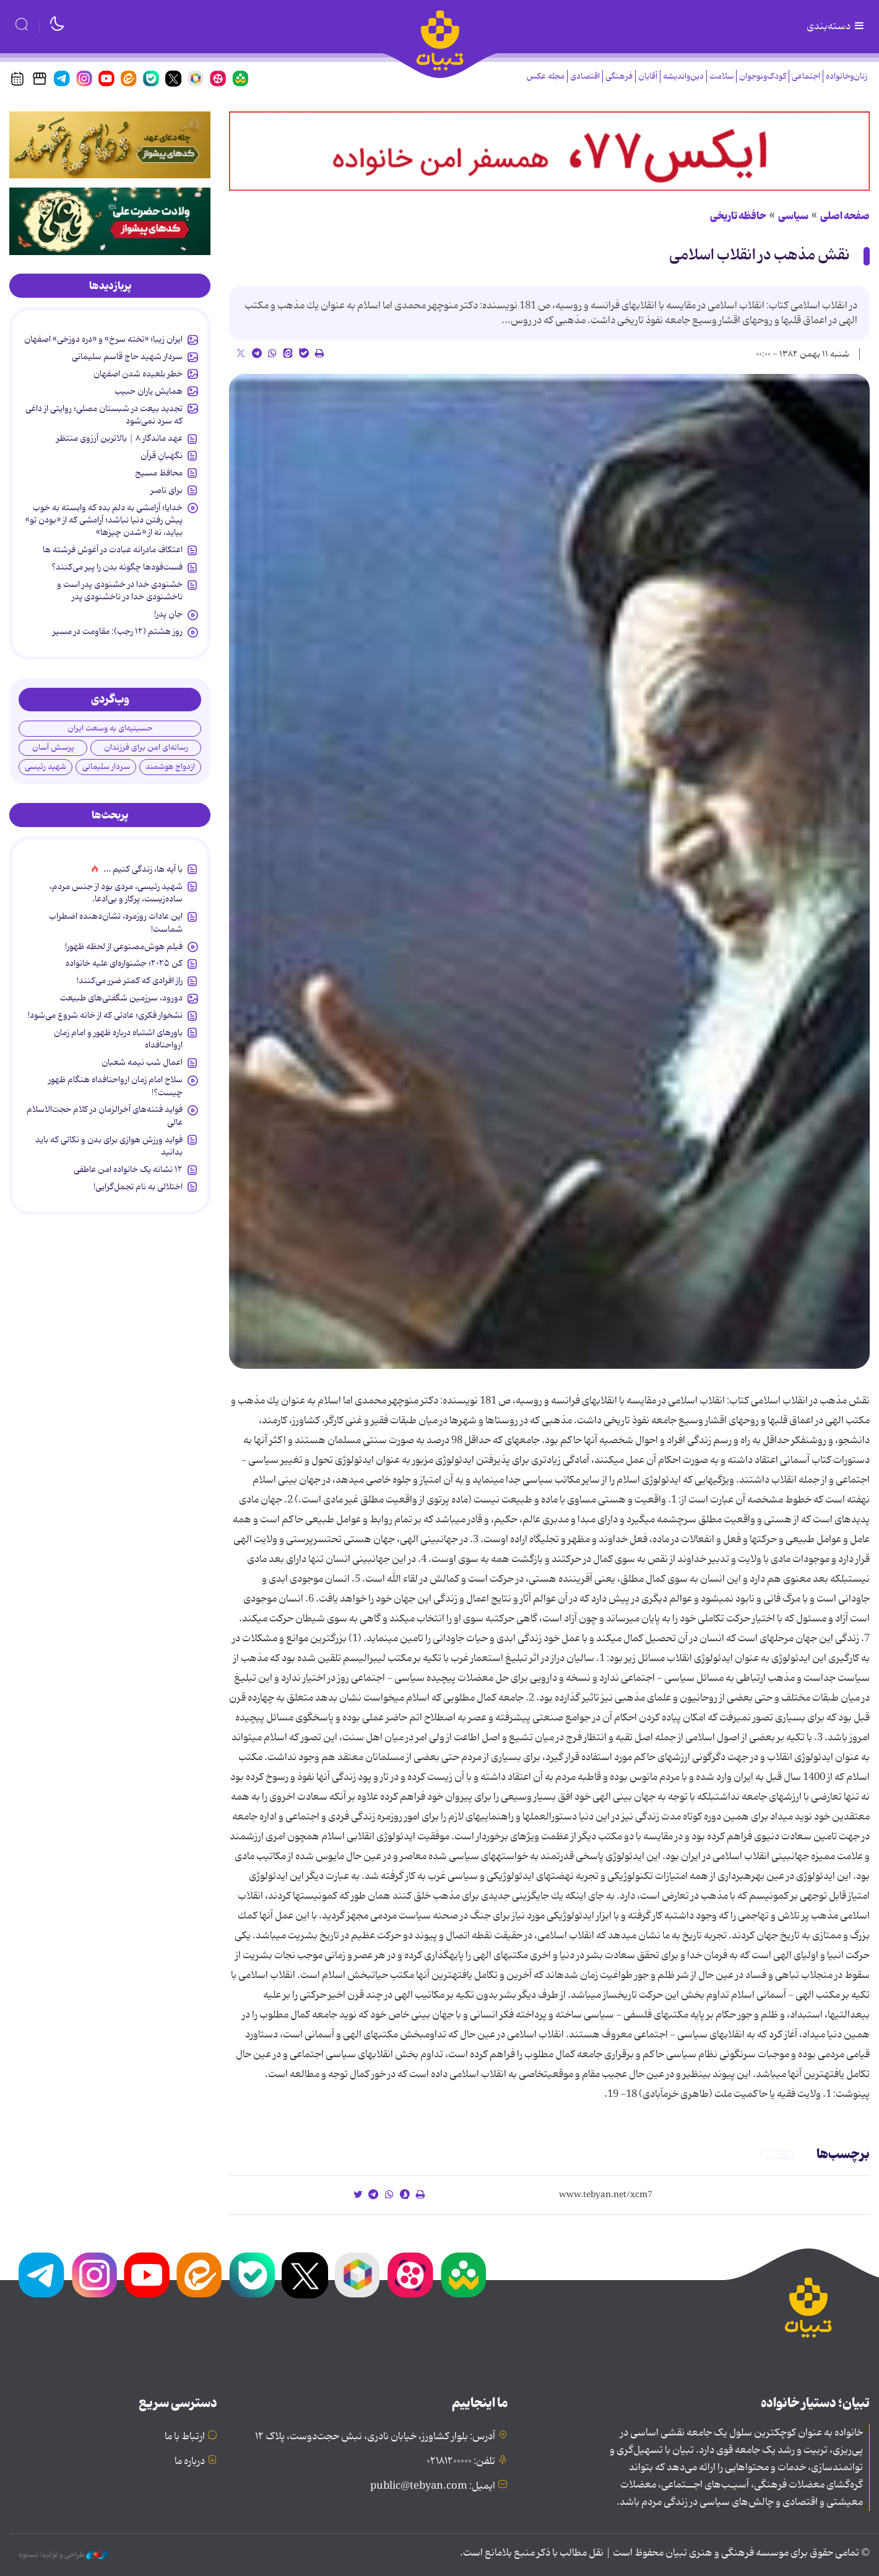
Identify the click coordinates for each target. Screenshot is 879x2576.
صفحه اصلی (845, 216)
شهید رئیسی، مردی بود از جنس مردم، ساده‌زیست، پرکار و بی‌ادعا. (116, 893)
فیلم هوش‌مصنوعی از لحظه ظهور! (124, 946)
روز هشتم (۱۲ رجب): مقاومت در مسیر (118, 631)
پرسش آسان (53, 747)
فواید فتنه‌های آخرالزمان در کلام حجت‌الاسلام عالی (105, 1116)
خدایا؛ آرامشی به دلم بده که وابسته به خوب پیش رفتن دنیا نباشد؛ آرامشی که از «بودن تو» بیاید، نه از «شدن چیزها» (104, 520)
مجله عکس (545, 76)
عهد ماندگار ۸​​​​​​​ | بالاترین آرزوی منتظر (119, 438)
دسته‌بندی (836, 27)
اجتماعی (806, 76)
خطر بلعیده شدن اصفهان (138, 374)
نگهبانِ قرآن (162, 455)
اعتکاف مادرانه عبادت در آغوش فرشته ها (113, 550)
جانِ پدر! (168, 614)
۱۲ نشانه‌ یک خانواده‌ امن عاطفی (128, 1169)
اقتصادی (585, 76)
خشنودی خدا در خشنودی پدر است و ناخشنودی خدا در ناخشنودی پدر (120, 591)
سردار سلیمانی (106, 766)
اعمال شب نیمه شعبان (142, 1062)
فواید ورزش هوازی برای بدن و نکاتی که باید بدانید (109, 1146)
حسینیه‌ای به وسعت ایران (109, 728)
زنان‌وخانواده (846, 76)
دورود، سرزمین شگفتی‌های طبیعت (121, 998)
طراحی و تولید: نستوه (63, 2555)
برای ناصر (166, 490)
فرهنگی (619, 76)
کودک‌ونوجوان (762, 76)
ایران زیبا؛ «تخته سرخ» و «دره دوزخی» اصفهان (103, 339)
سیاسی (793, 216)
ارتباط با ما (185, 2437)
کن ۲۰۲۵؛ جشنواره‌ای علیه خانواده (124, 963)
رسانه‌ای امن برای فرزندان (146, 747)
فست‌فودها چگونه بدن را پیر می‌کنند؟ (117, 567)
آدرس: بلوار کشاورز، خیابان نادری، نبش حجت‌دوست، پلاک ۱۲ (375, 2437)
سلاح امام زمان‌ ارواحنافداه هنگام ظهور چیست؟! (115, 1086)
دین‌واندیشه (683, 76)
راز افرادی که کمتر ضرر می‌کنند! (130, 980)
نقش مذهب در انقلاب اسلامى (759, 255)
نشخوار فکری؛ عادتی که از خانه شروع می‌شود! (105, 1015)
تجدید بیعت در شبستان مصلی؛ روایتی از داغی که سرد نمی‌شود (104, 415)
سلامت (721, 76)
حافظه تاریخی (738, 216)
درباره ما (190, 2461)
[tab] (109, 286)
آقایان (647, 76)
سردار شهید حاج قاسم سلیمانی (127, 356)
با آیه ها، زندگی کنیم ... (143, 869)
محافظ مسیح (159, 473)
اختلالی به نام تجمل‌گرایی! (138, 1187)
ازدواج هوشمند (170, 766)
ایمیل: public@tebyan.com (432, 2486)
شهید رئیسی (45, 766)
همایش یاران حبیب (149, 391)
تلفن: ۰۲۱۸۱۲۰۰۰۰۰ (461, 2461)
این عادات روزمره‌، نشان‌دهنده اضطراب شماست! (116, 922)
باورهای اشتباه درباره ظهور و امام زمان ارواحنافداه (118, 1039)
